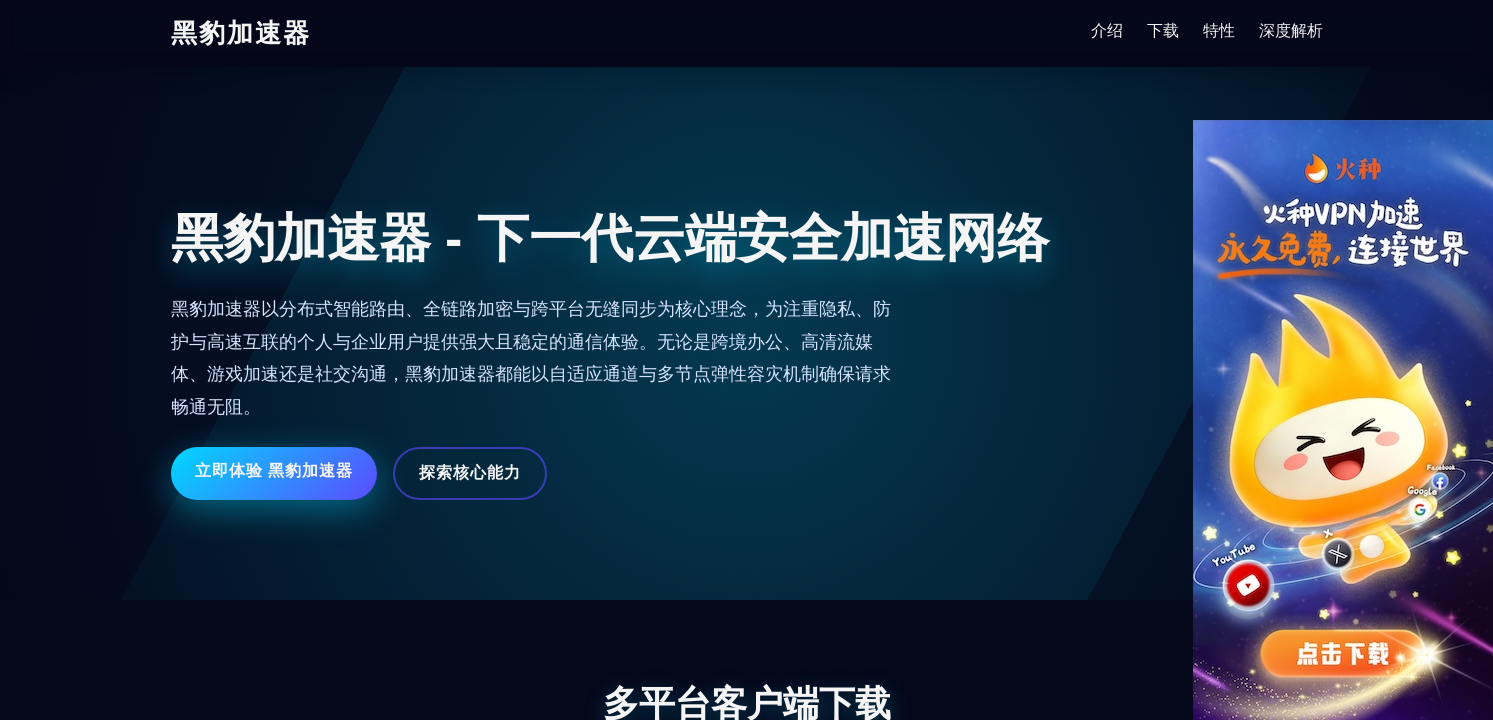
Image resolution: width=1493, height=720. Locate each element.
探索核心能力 (470, 472)
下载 (1163, 30)
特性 (1219, 30)
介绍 (1107, 30)
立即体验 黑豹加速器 (274, 470)
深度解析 (1291, 30)
